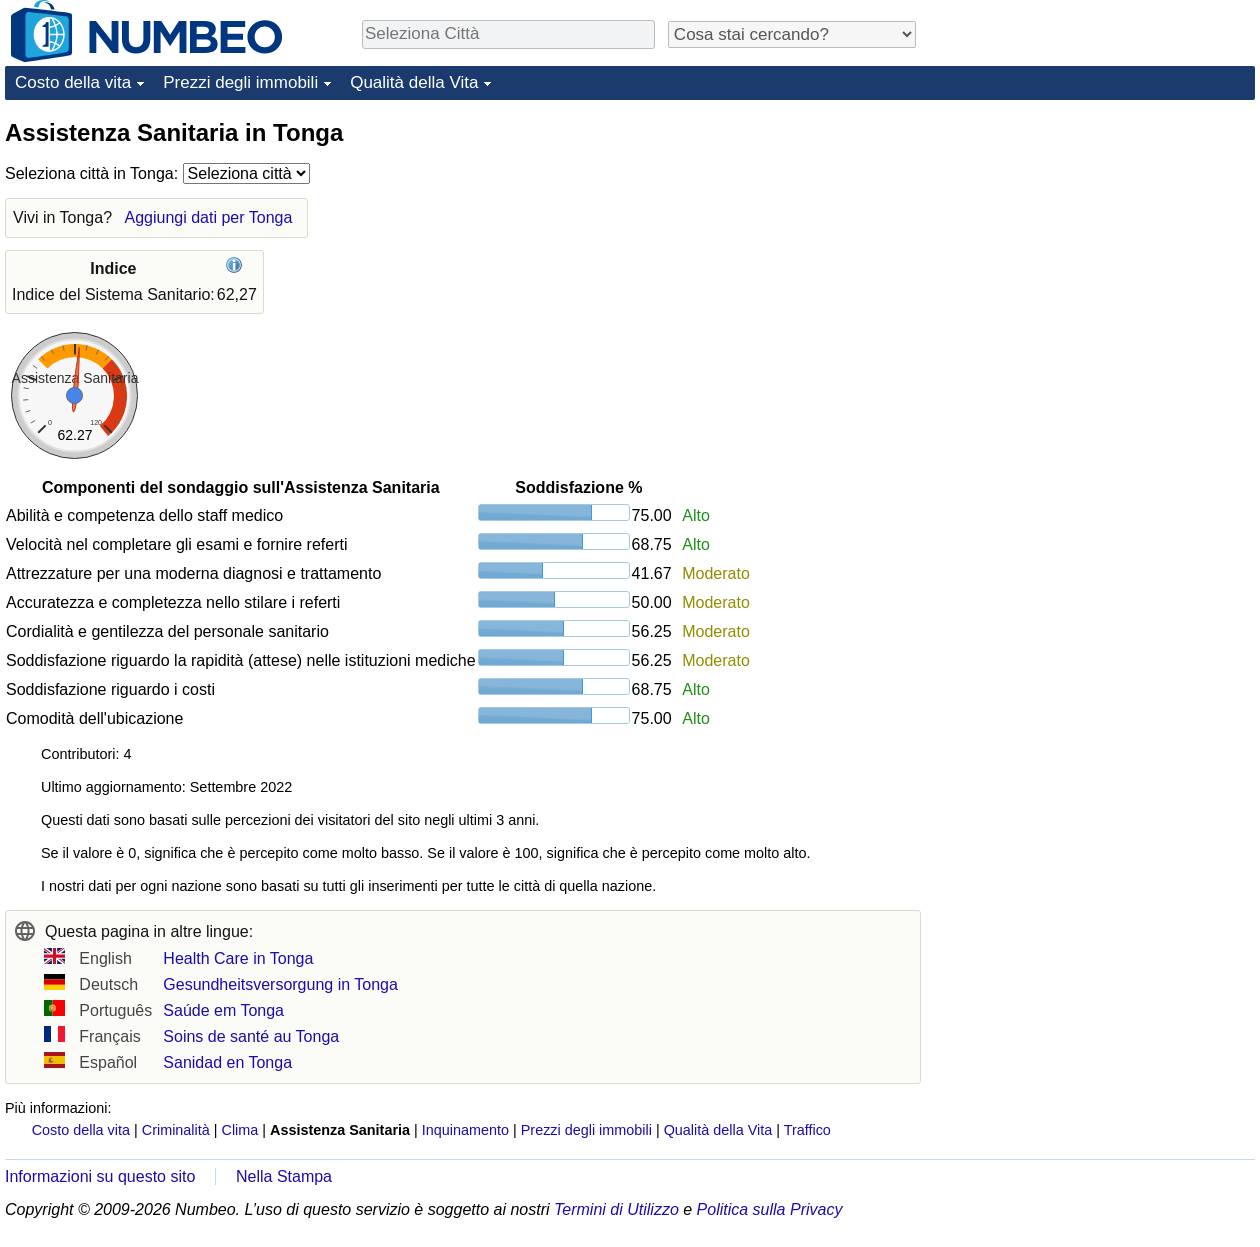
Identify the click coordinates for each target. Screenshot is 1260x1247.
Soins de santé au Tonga (251, 1036)
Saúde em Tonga (223, 1010)
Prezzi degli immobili (240, 82)
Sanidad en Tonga (227, 1062)
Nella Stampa (284, 1176)
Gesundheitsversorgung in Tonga (280, 984)
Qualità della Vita (414, 82)
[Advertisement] (1105, 242)
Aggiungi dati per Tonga (208, 217)
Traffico (807, 1130)
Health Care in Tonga (238, 958)
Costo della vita (73, 82)
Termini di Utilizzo (616, 1209)
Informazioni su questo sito (100, 1176)
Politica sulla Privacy (770, 1209)
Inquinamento (465, 1130)
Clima (240, 1130)
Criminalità (176, 1130)
